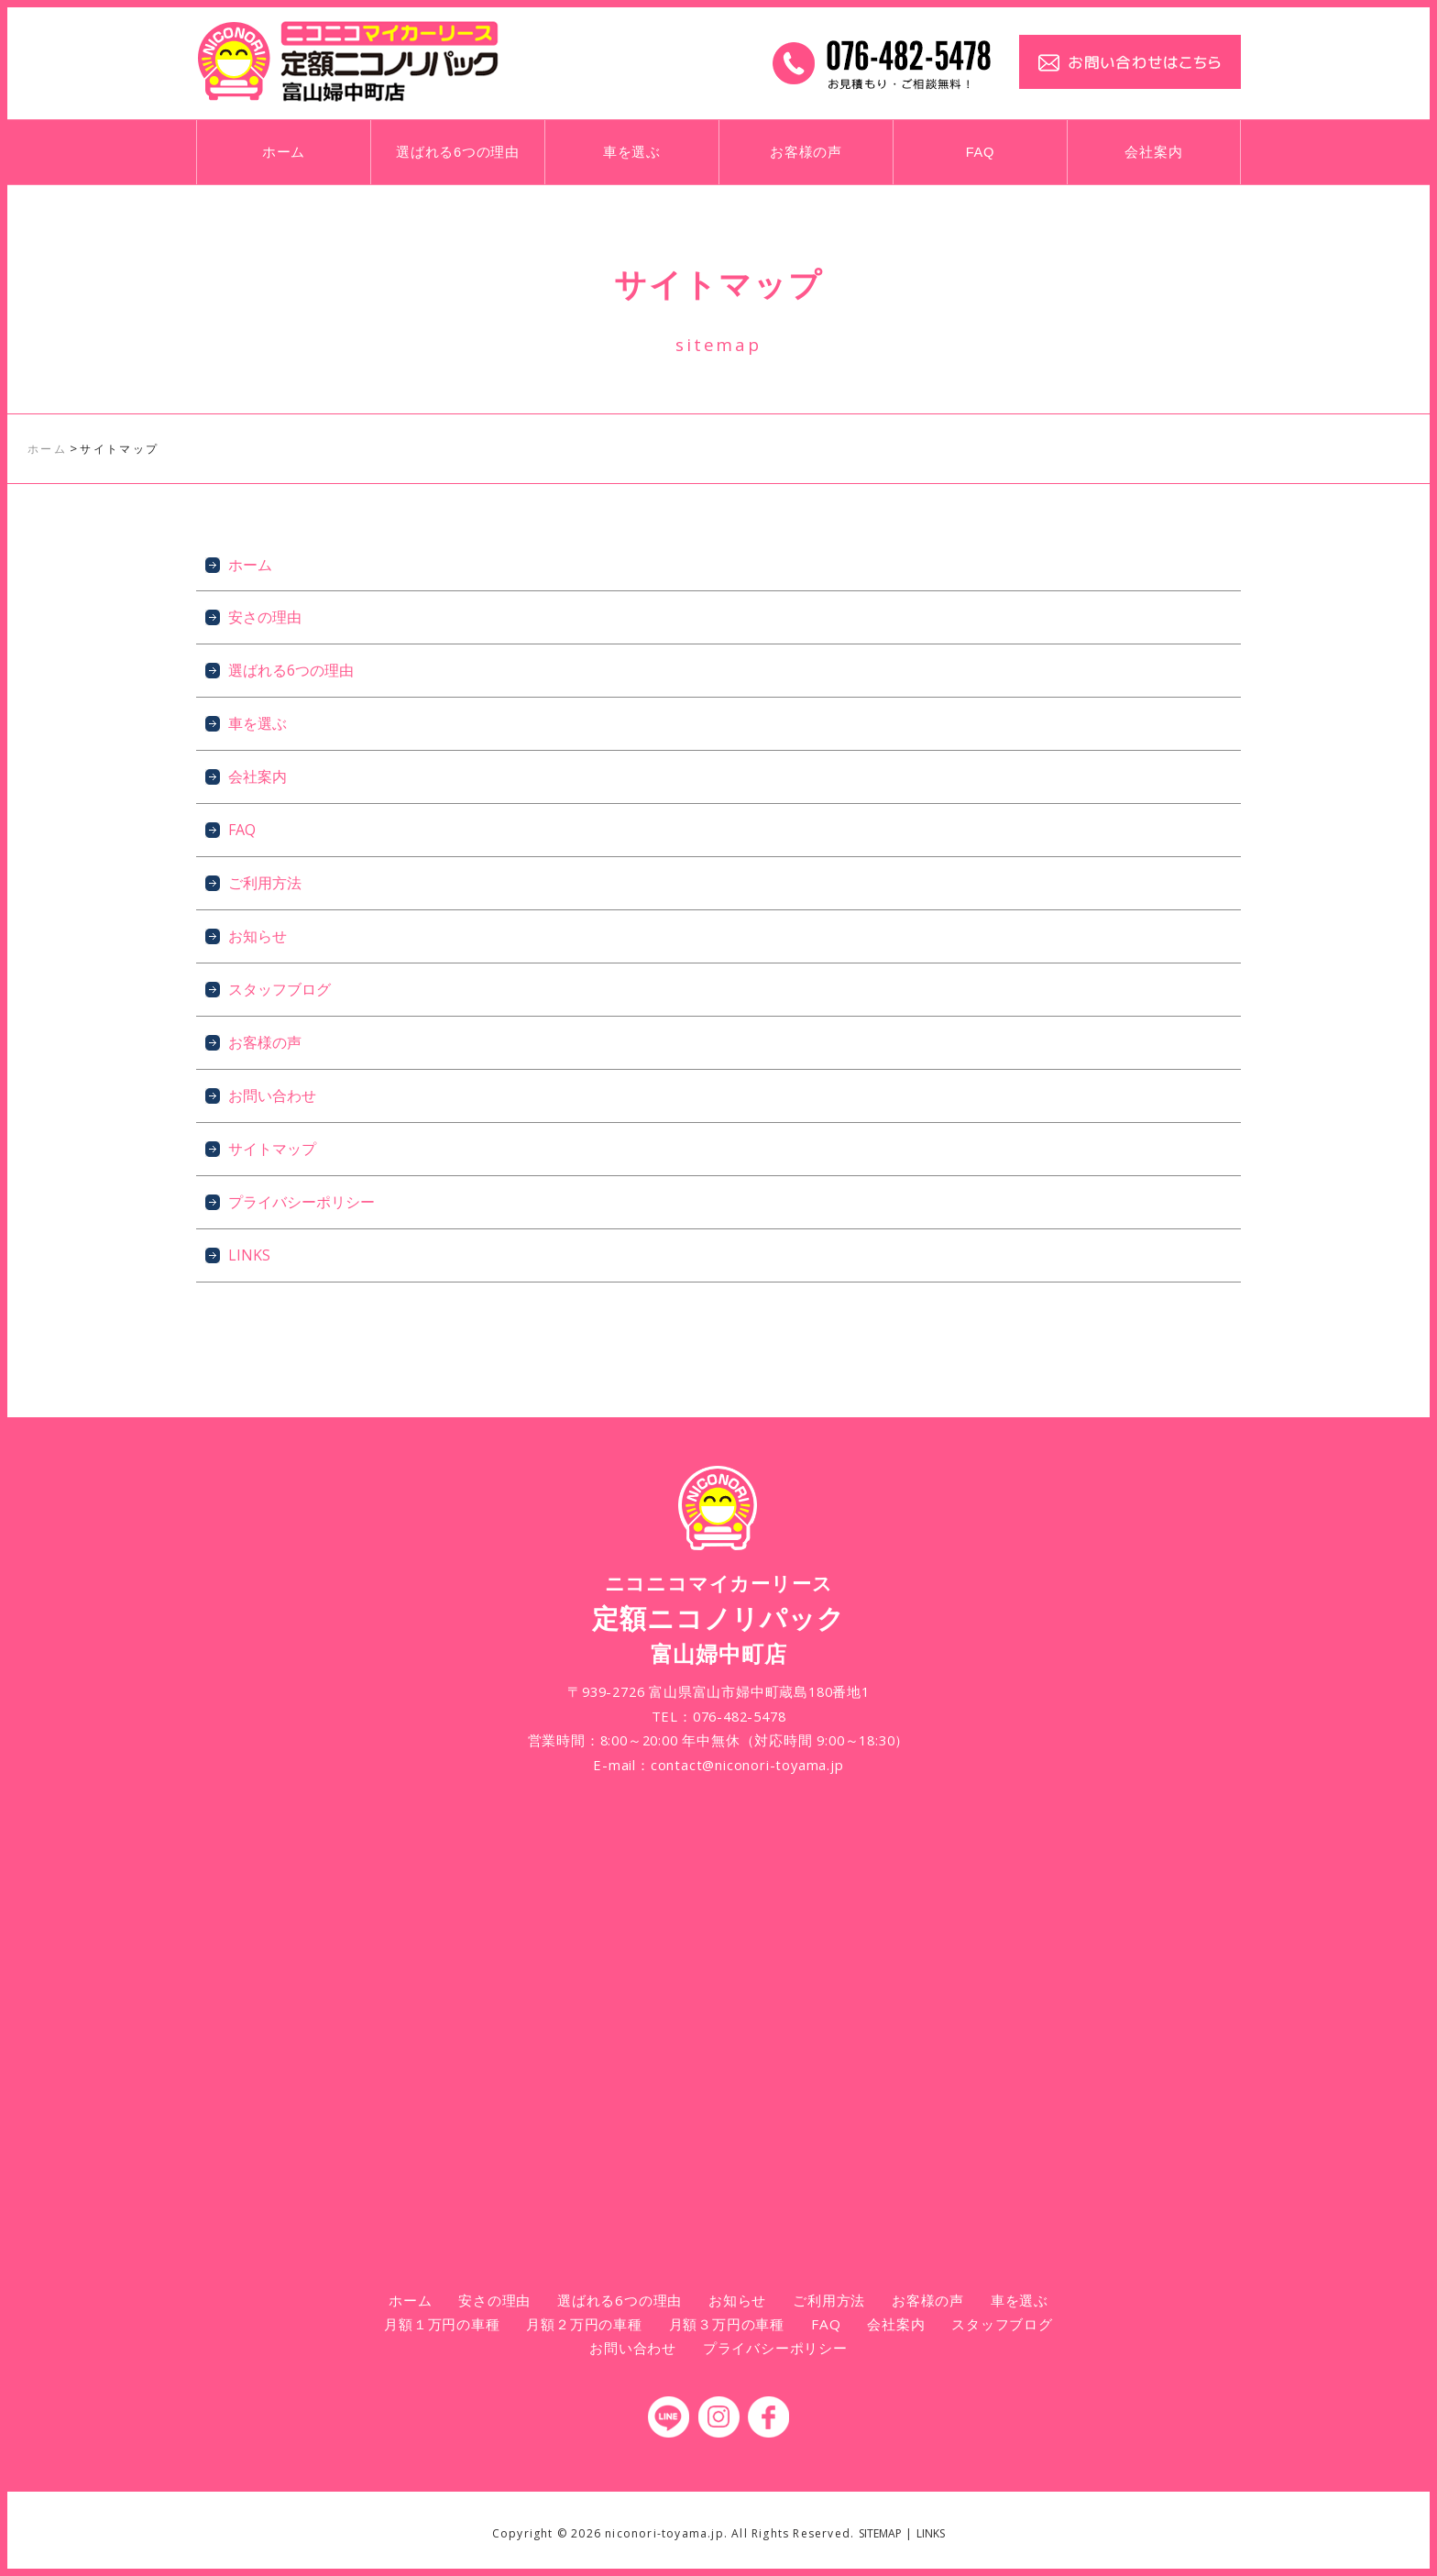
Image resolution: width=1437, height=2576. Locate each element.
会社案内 (1153, 152)
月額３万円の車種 (726, 2324)
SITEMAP (880, 2533)
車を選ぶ (632, 152)
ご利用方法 (265, 883)
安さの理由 (265, 617)
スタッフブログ (279, 989)
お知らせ (257, 936)
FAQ (980, 152)
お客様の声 (806, 152)
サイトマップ (272, 1149)
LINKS (249, 1255)
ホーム (283, 152)
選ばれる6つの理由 (458, 152)
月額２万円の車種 (584, 2324)
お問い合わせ (272, 1095)
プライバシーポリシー (301, 1202)
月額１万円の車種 (441, 2324)
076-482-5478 (739, 1716)
